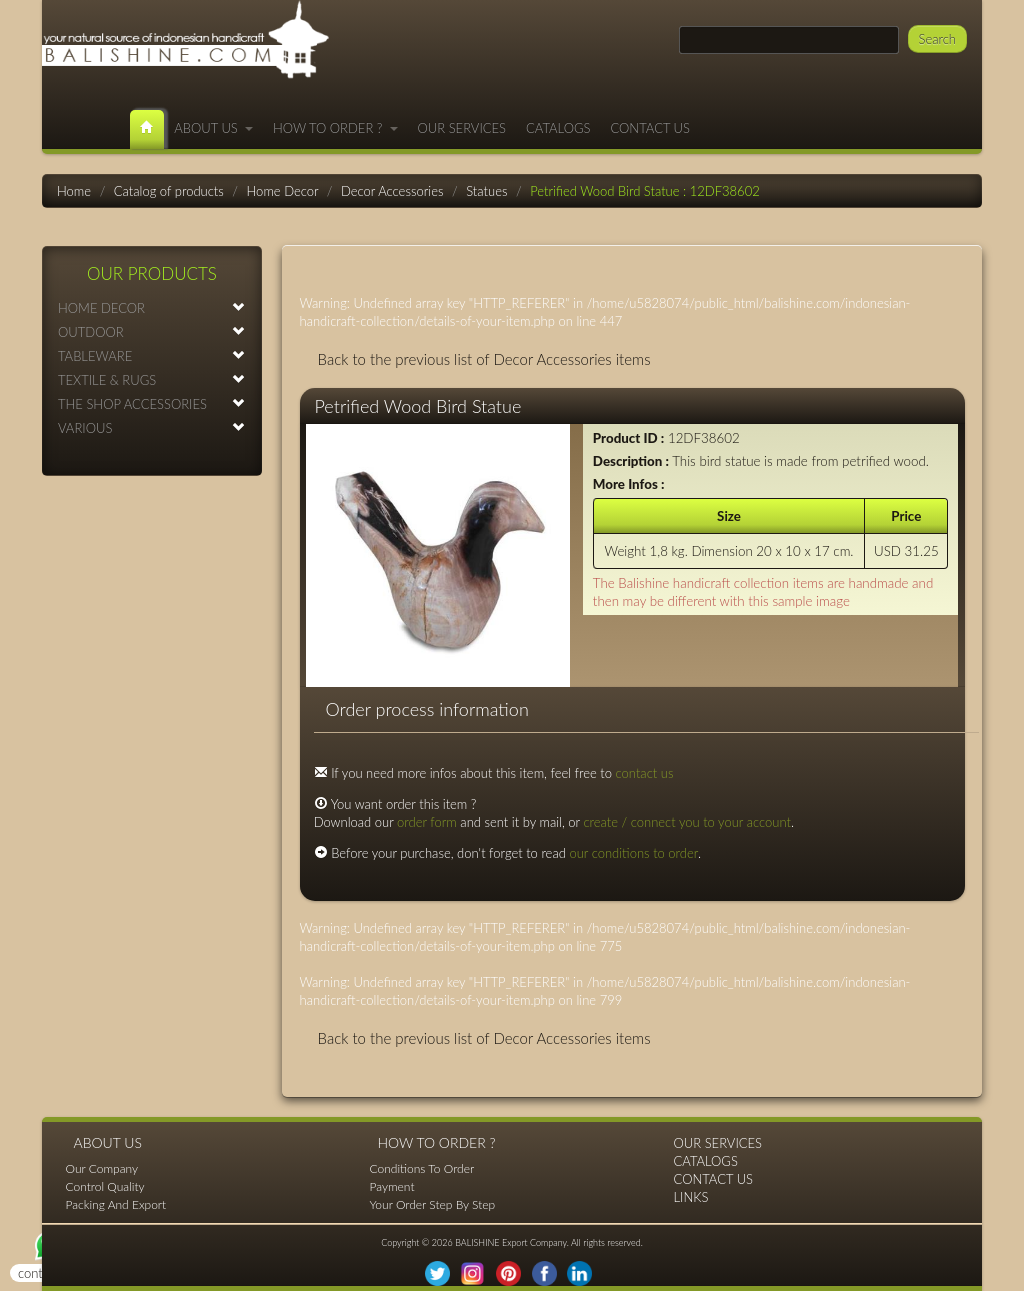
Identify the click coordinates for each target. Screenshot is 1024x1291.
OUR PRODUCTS (152, 273)
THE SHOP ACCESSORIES (152, 403)
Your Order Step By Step (433, 1204)
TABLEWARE (152, 355)
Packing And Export (116, 1204)
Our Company (102, 1168)
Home (74, 191)
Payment (392, 1186)
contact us (645, 773)
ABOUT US (213, 128)
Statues (486, 191)
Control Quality (105, 1186)
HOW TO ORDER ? (335, 128)
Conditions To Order (422, 1168)
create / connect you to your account (686, 822)
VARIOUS (152, 427)
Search (937, 39)
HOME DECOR (152, 307)
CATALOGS (558, 128)
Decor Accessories (392, 191)
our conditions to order (633, 853)
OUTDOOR (152, 331)
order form (427, 822)
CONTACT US (650, 128)
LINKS (691, 1197)
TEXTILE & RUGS (152, 379)
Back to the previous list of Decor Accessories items (475, 359)
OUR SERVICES (462, 128)
